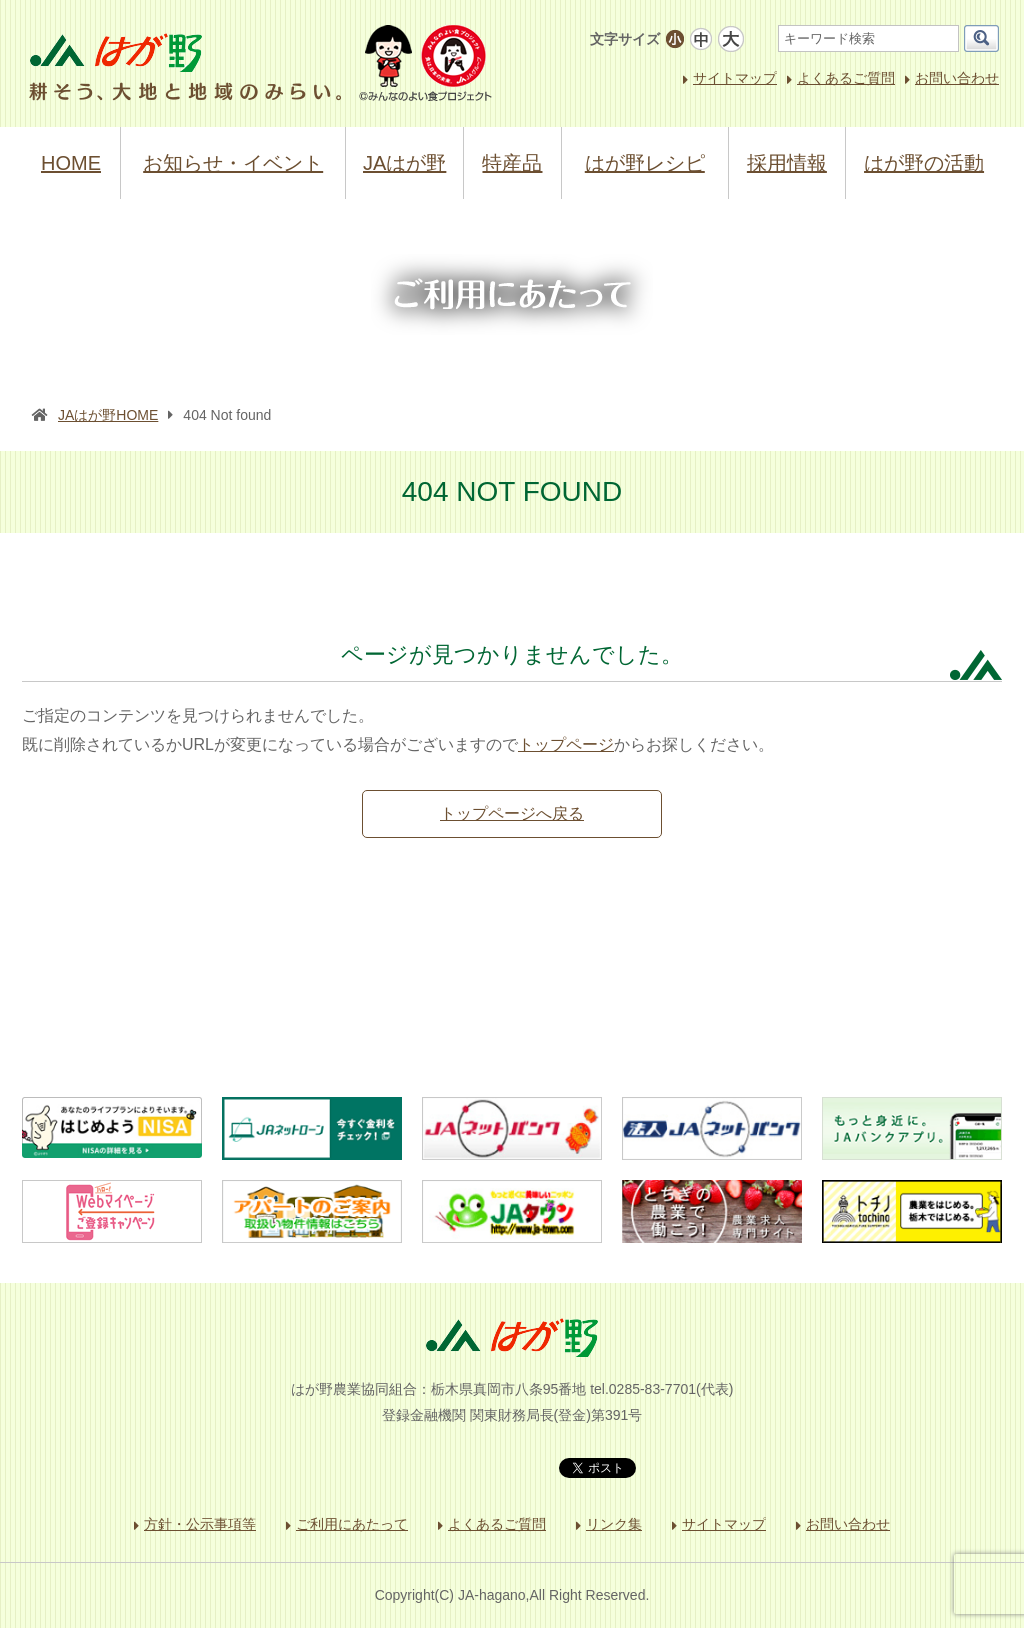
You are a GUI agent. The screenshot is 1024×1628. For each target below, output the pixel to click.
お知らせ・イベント (233, 163)
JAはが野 (404, 163)
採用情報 (787, 163)
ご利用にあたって (352, 1524)
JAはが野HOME (108, 415)
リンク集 (614, 1524)
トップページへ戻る (512, 813)
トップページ (566, 744)
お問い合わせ (957, 78)
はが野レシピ (645, 163)
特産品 (512, 163)
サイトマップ (735, 78)
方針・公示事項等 (200, 1524)
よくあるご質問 (846, 78)
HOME (71, 163)
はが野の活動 (924, 163)
